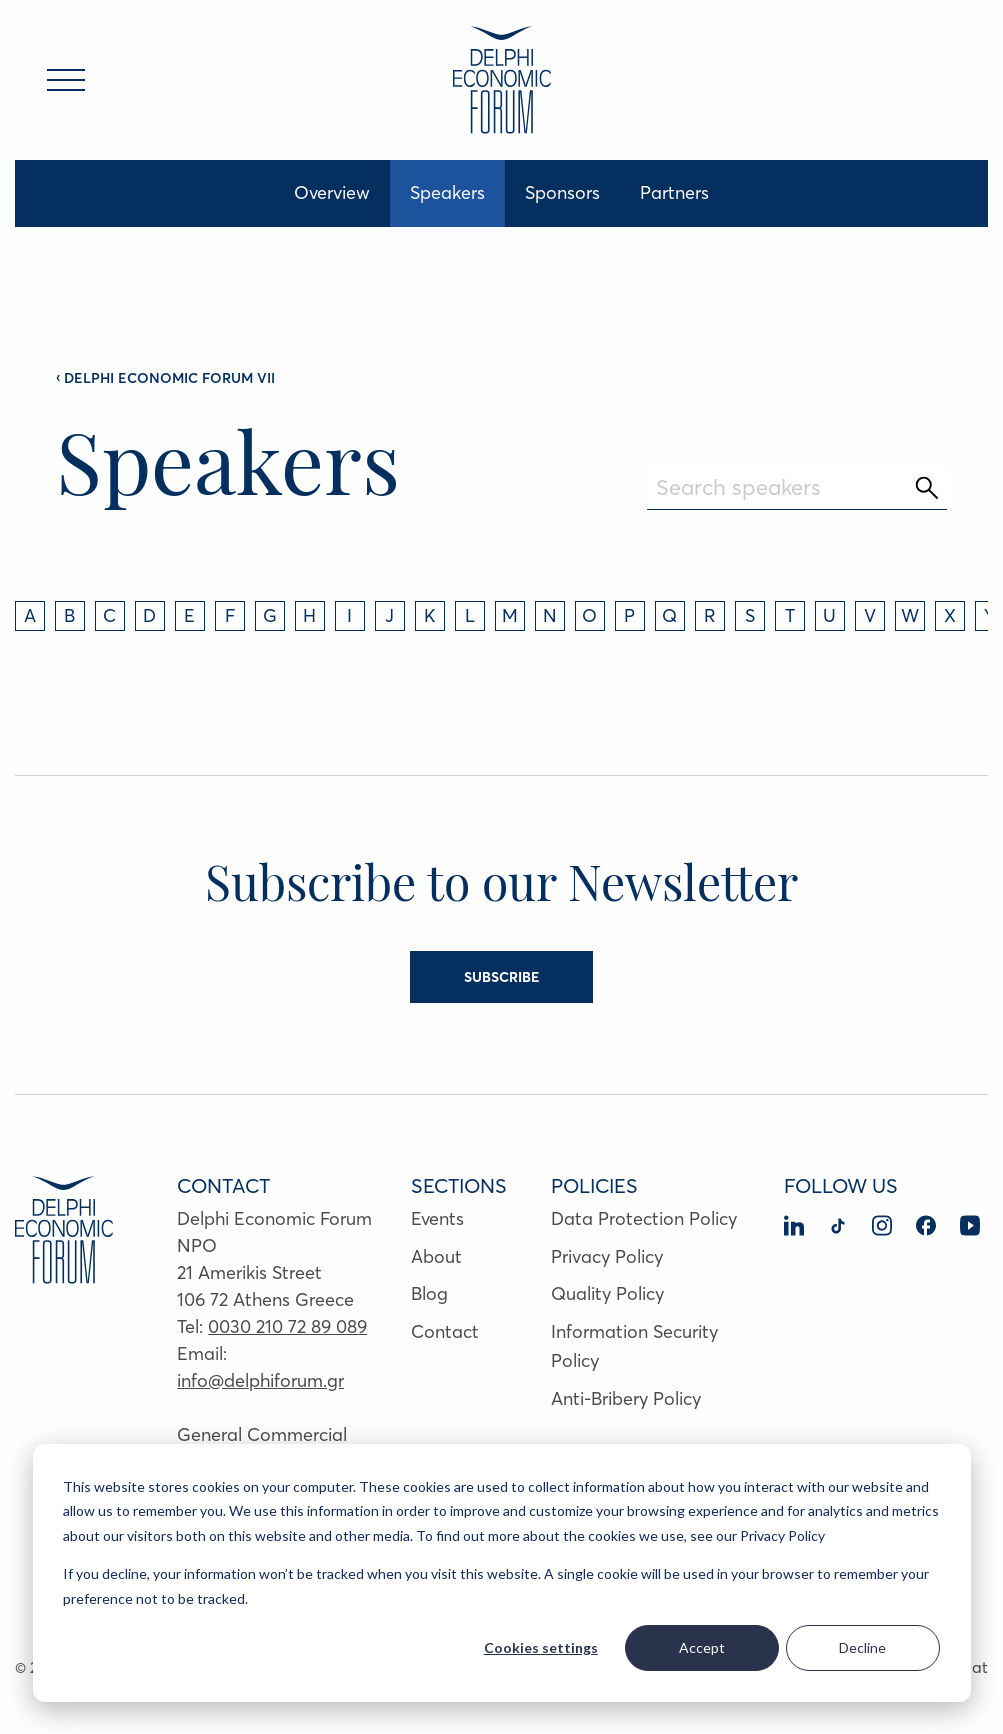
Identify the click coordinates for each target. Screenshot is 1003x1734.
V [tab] (870, 615)
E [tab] (189, 615)
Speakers (447, 192)
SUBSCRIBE (501, 977)
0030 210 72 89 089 (287, 1326)
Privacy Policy (607, 1256)
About (436, 1256)
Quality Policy (607, 1293)
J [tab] (389, 615)
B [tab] (69, 615)
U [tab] (829, 615)
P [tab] (629, 615)
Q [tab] (669, 615)
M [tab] (510, 615)
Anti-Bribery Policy (626, 1398)
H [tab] (309, 615)
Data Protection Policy (644, 1218)
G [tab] (270, 615)
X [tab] (950, 615)
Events (437, 1218)
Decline (862, 1647)
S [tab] (750, 615)
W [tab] (910, 615)
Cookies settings (541, 1647)
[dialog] (502, 1573)
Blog (429, 1293)
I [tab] (349, 615)
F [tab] (230, 615)
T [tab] (790, 615)
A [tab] (30, 615)
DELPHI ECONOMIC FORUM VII (165, 377)
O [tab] (589, 615)
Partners (674, 192)
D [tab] (149, 615)
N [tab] (550, 615)
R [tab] (710, 615)
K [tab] (430, 615)
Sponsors (562, 192)
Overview (332, 192)
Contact (445, 1331)
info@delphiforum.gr (260, 1380)
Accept (702, 1647)
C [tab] (109, 615)
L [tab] (470, 615)
